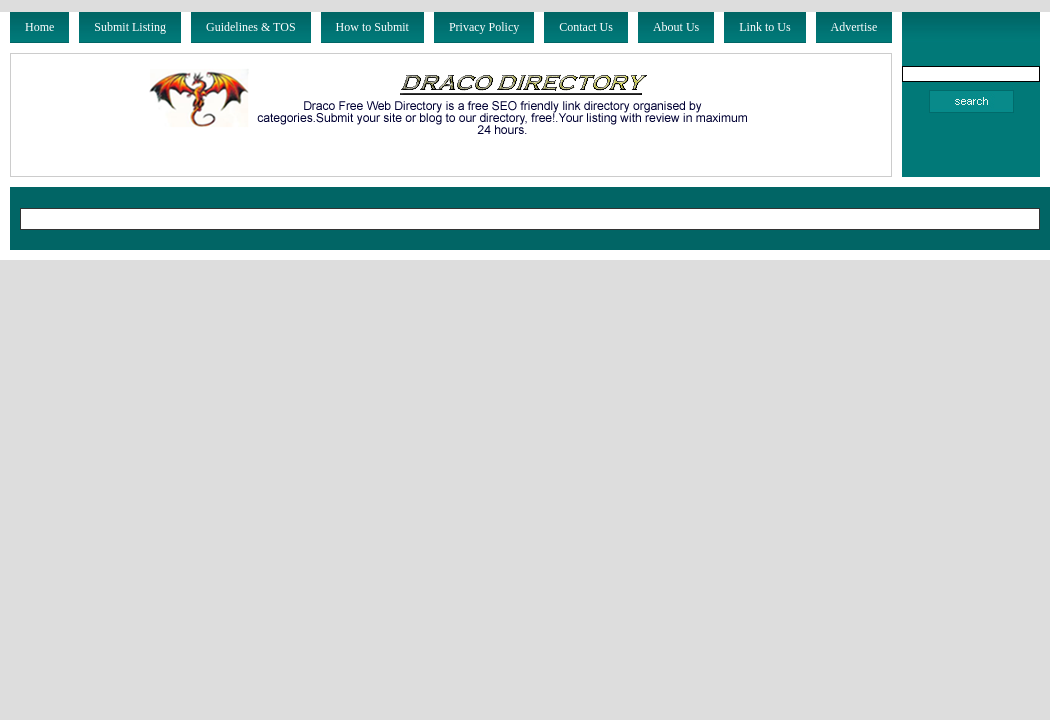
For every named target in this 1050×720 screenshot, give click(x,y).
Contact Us (586, 27)
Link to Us (764, 27)
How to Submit (372, 27)
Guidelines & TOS (251, 27)
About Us (676, 27)
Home (39, 27)
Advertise (854, 27)
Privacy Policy (484, 27)
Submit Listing (130, 27)
